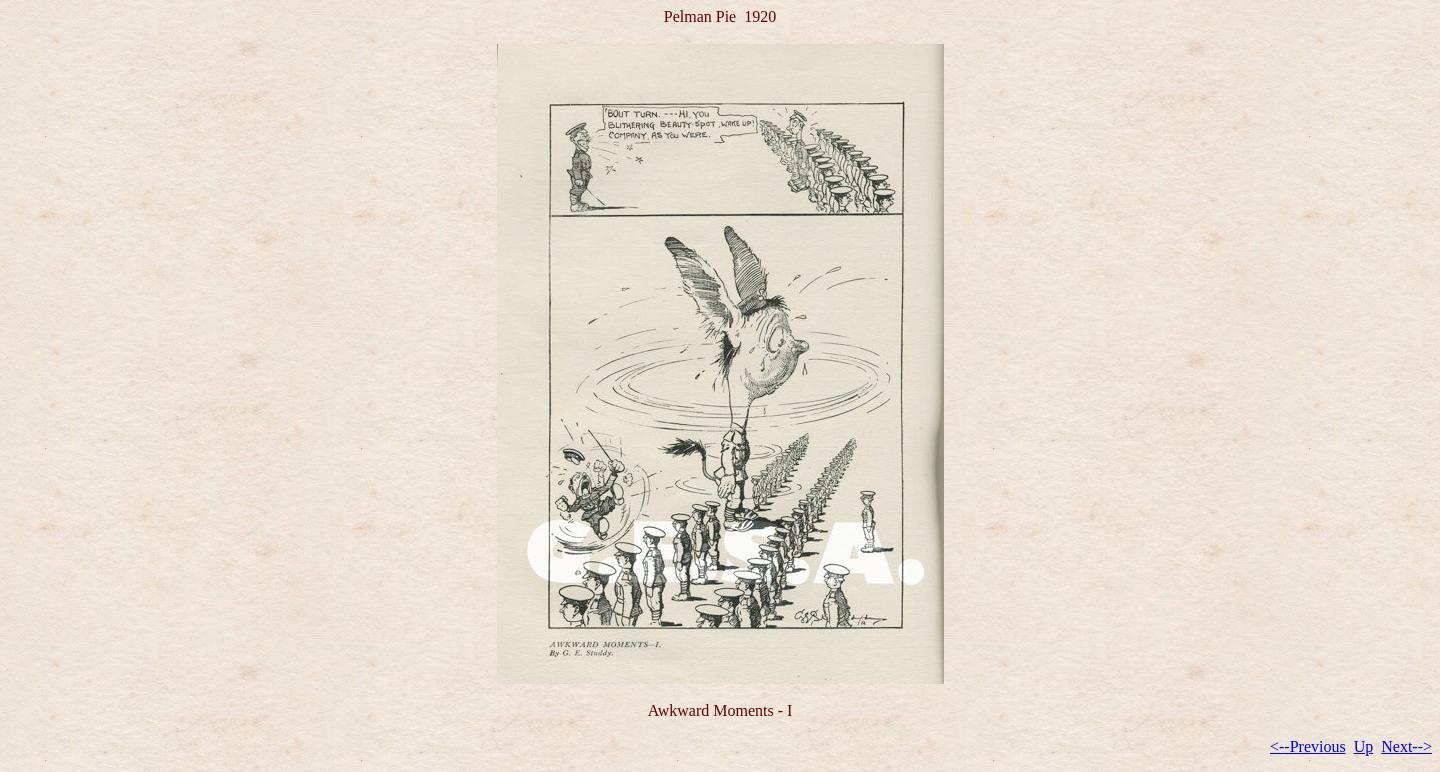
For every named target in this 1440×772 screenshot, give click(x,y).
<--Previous (1308, 746)
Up (1364, 746)
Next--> (1406, 746)
